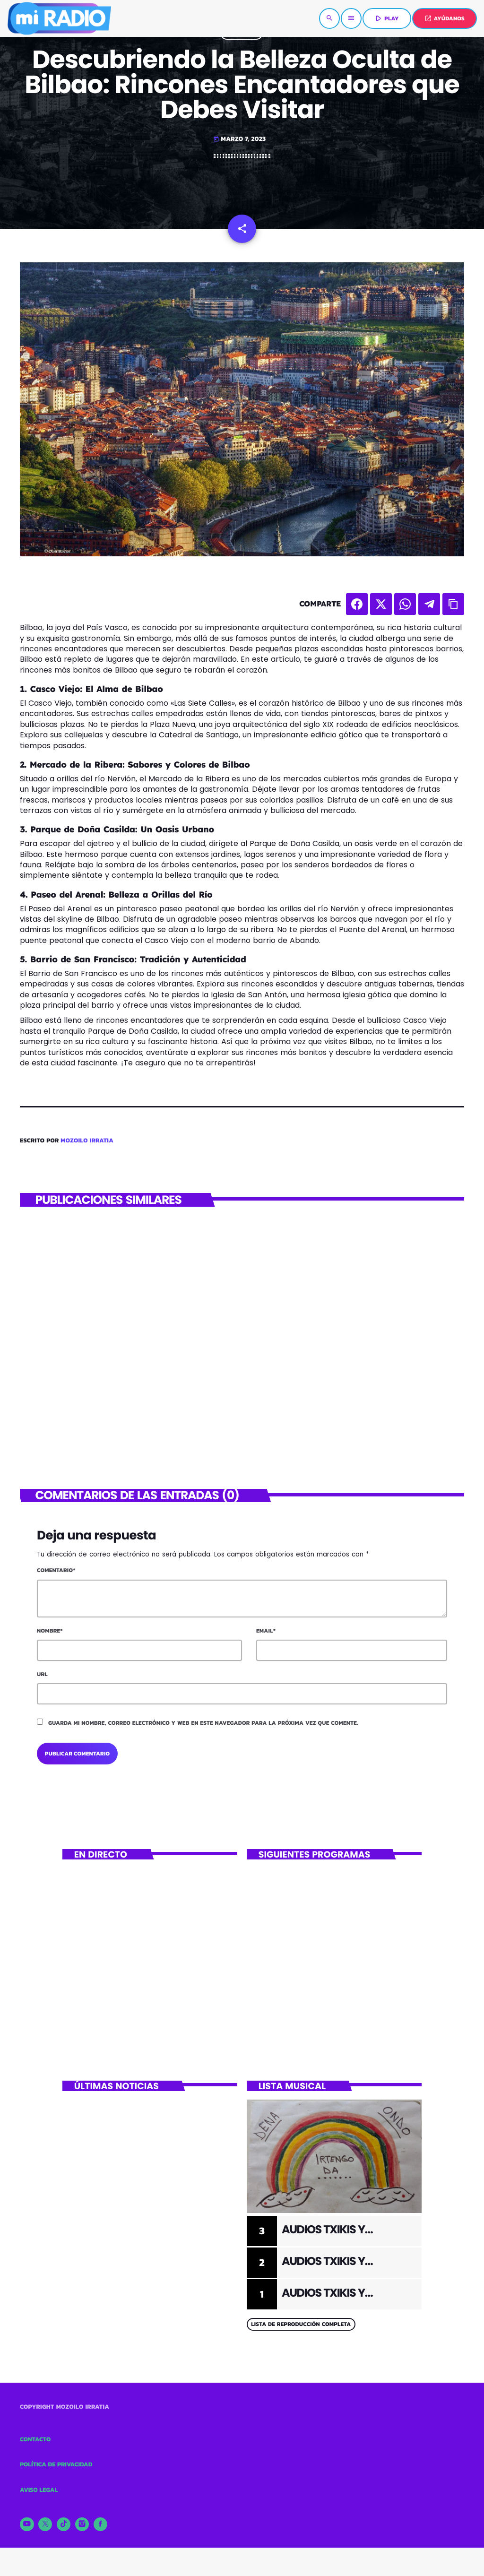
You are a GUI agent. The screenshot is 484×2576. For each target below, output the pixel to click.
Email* (266, 1630)
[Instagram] (82, 2524)
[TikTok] (64, 2524)
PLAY (385, 18)
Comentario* (56, 1570)
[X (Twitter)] (45, 2524)
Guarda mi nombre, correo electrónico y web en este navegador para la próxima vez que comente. (203, 1723)
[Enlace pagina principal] (59, 18)
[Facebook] (101, 2524)
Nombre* (50, 1630)
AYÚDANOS (444, 18)
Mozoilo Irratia (86, 1140)
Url (42, 1674)
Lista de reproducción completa (301, 2324)
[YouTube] (27, 2524)
